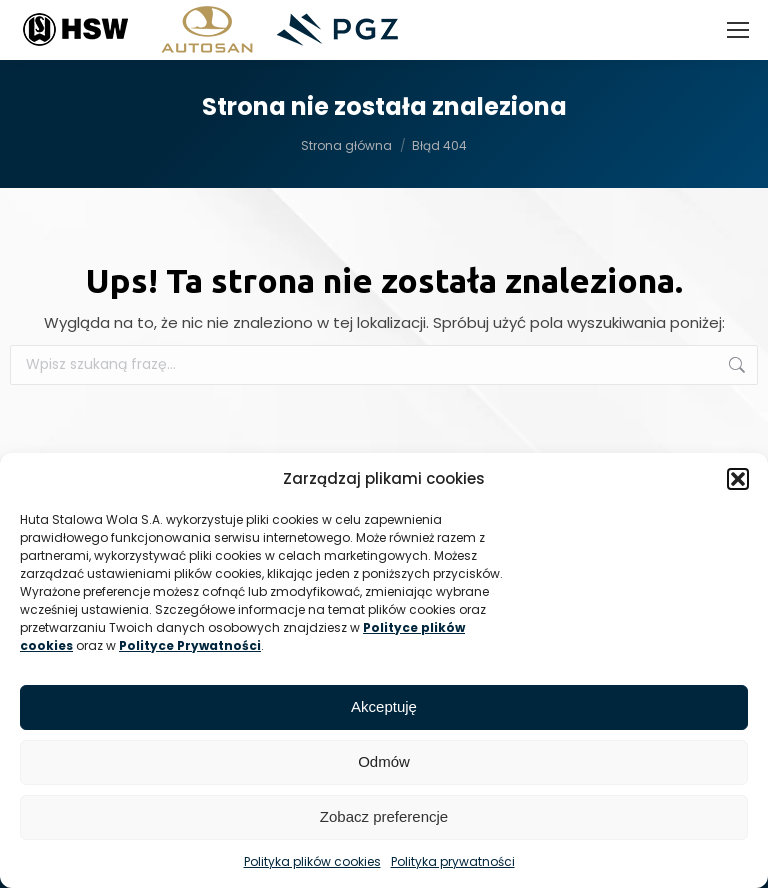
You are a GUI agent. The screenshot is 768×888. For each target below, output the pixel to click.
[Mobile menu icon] (738, 30)
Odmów (384, 761)
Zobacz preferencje (384, 816)
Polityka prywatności (453, 861)
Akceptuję (384, 706)
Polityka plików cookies (312, 861)
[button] (738, 479)
